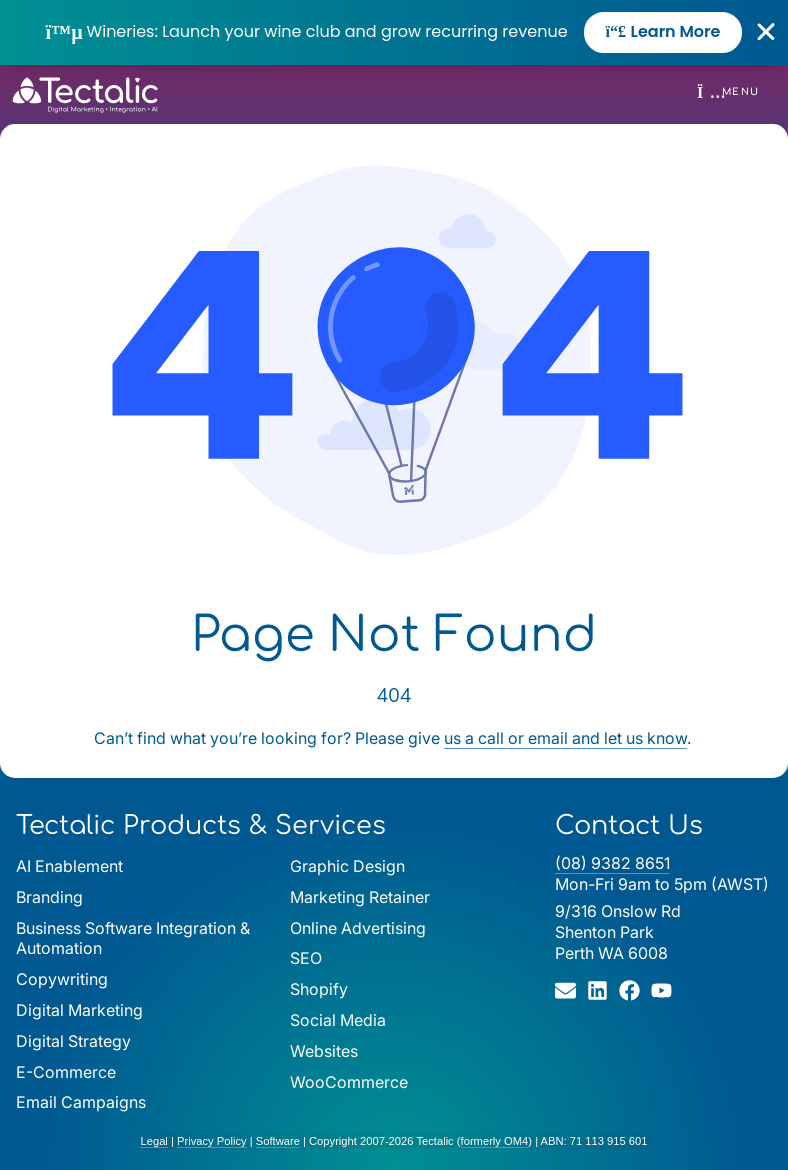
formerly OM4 (495, 1141)
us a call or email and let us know (565, 738)
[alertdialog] (394, 32)
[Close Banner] (766, 32)
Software (278, 1141)
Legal (153, 1141)
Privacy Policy (212, 1141)
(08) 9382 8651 (612, 863)
